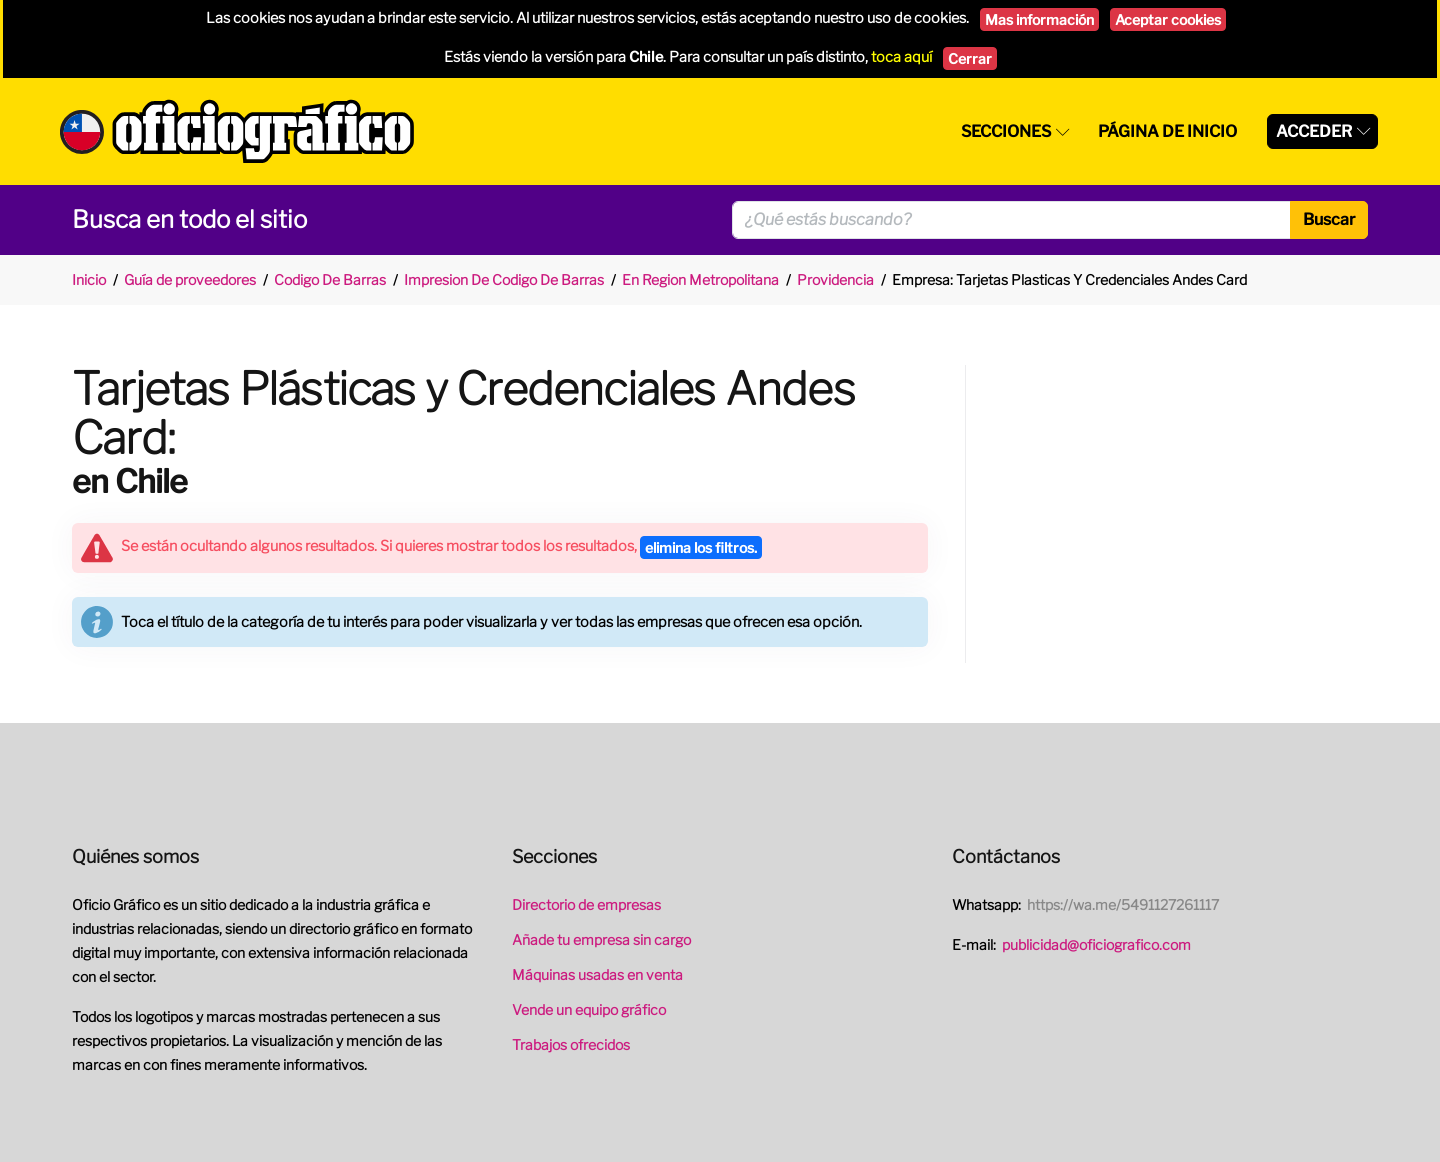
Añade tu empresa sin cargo (601, 939)
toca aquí (901, 57)
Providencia (835, 279)
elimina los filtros (701, 547)
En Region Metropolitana (700, 279)
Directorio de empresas (586, 904)
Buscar (1329, 219)
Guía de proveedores (190, 279)
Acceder (1314, 131)
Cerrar (970, 58)
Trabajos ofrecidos (571, 1044)
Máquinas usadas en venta (597, 974)
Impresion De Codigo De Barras (504, 279)
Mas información (1039, 19)
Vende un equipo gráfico (589, 1009)
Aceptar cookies (1168, 19)
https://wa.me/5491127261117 (1123, 904)
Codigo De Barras (330, 279)
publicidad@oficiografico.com (1096, 944)
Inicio (89, 279)
